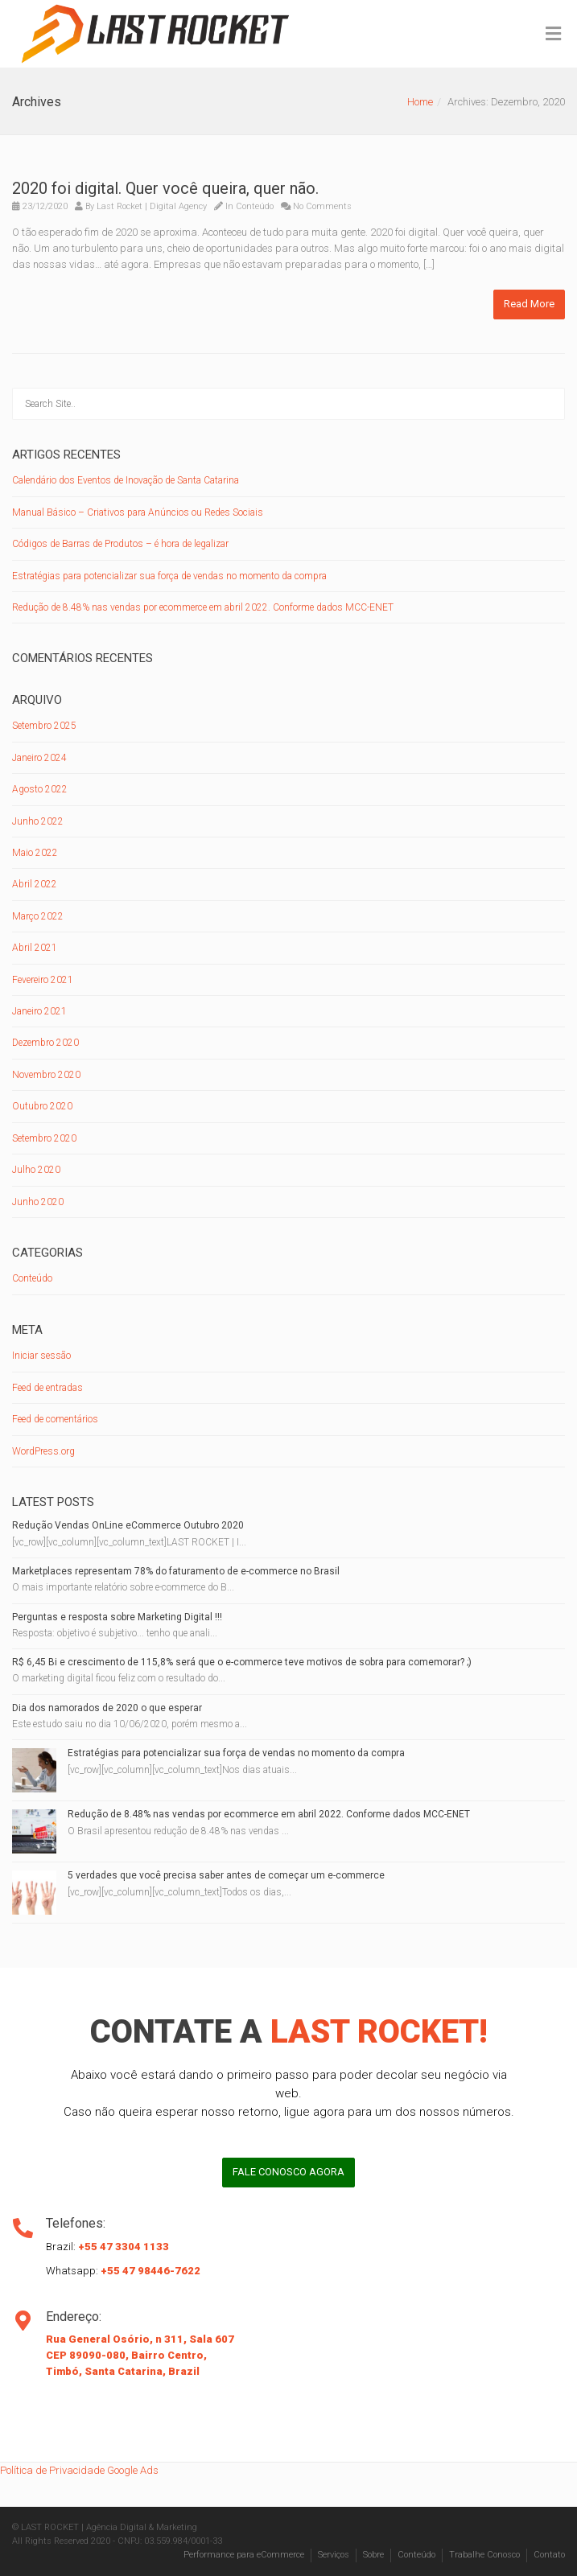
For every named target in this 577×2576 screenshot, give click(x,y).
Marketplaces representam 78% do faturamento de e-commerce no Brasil (176, 1571)
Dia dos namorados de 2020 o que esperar (107, 1708)
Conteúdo (255, 206)
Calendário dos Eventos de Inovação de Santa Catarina (125, 480)
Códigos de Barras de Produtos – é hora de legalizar (120, 543)
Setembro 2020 (44, 1138)
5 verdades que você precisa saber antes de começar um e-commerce (226, 1875)
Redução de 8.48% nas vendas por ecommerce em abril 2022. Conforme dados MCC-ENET (203, 607)
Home (420, 102)
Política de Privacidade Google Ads (79, 2470)
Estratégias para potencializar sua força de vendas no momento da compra (169, 576)
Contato (549, 2554)
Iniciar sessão (41, 1355)
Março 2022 (38, 916)
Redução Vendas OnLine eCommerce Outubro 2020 (128, 1525)
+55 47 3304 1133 (123, 2247)
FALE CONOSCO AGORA (288, 2172)
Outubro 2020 (42, 1106)
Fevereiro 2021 (42, 980)
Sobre (373, 2554)
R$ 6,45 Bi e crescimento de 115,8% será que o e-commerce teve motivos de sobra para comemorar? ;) (242, 1662)
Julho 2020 (36, 1169)
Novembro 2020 (46, 1074)
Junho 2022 (38, 821)
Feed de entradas (47, 1387)
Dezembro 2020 (45, 1042)
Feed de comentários (55, 1419)
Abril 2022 (34, 884)
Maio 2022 (35, 852)
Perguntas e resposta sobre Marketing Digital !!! (117, 1617)
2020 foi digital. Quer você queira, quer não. (165, 188)
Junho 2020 (38, 1202)
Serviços (333, 2554)
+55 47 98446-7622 (150, 2271)
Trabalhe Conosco (484, 2554)
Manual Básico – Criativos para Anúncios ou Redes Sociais (137, 512)
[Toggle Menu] (553, 34)
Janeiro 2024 (39, 757)
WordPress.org (43, 1451)
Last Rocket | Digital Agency (152, 206)
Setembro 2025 (44, 725)
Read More (529, 304)
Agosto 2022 (40, 789)
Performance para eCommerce (243, 2554)
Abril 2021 (34, 947)
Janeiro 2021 (39, 1011)
